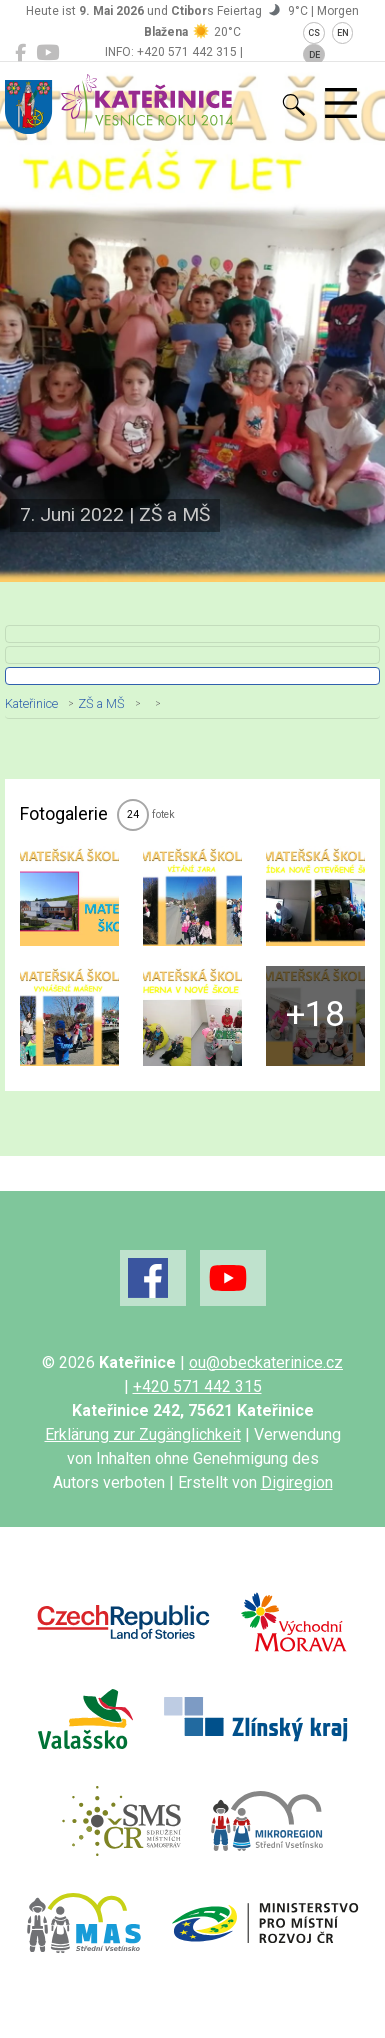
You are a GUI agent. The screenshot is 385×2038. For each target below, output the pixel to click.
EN (343, 33)
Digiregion (297, 1482)
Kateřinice (31, 703)
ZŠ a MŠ (101, 703)
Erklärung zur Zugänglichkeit (143, 1434)
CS (314, 33)
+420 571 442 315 (197, 1386)
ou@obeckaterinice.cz (266, 1362)
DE (314, 55)
